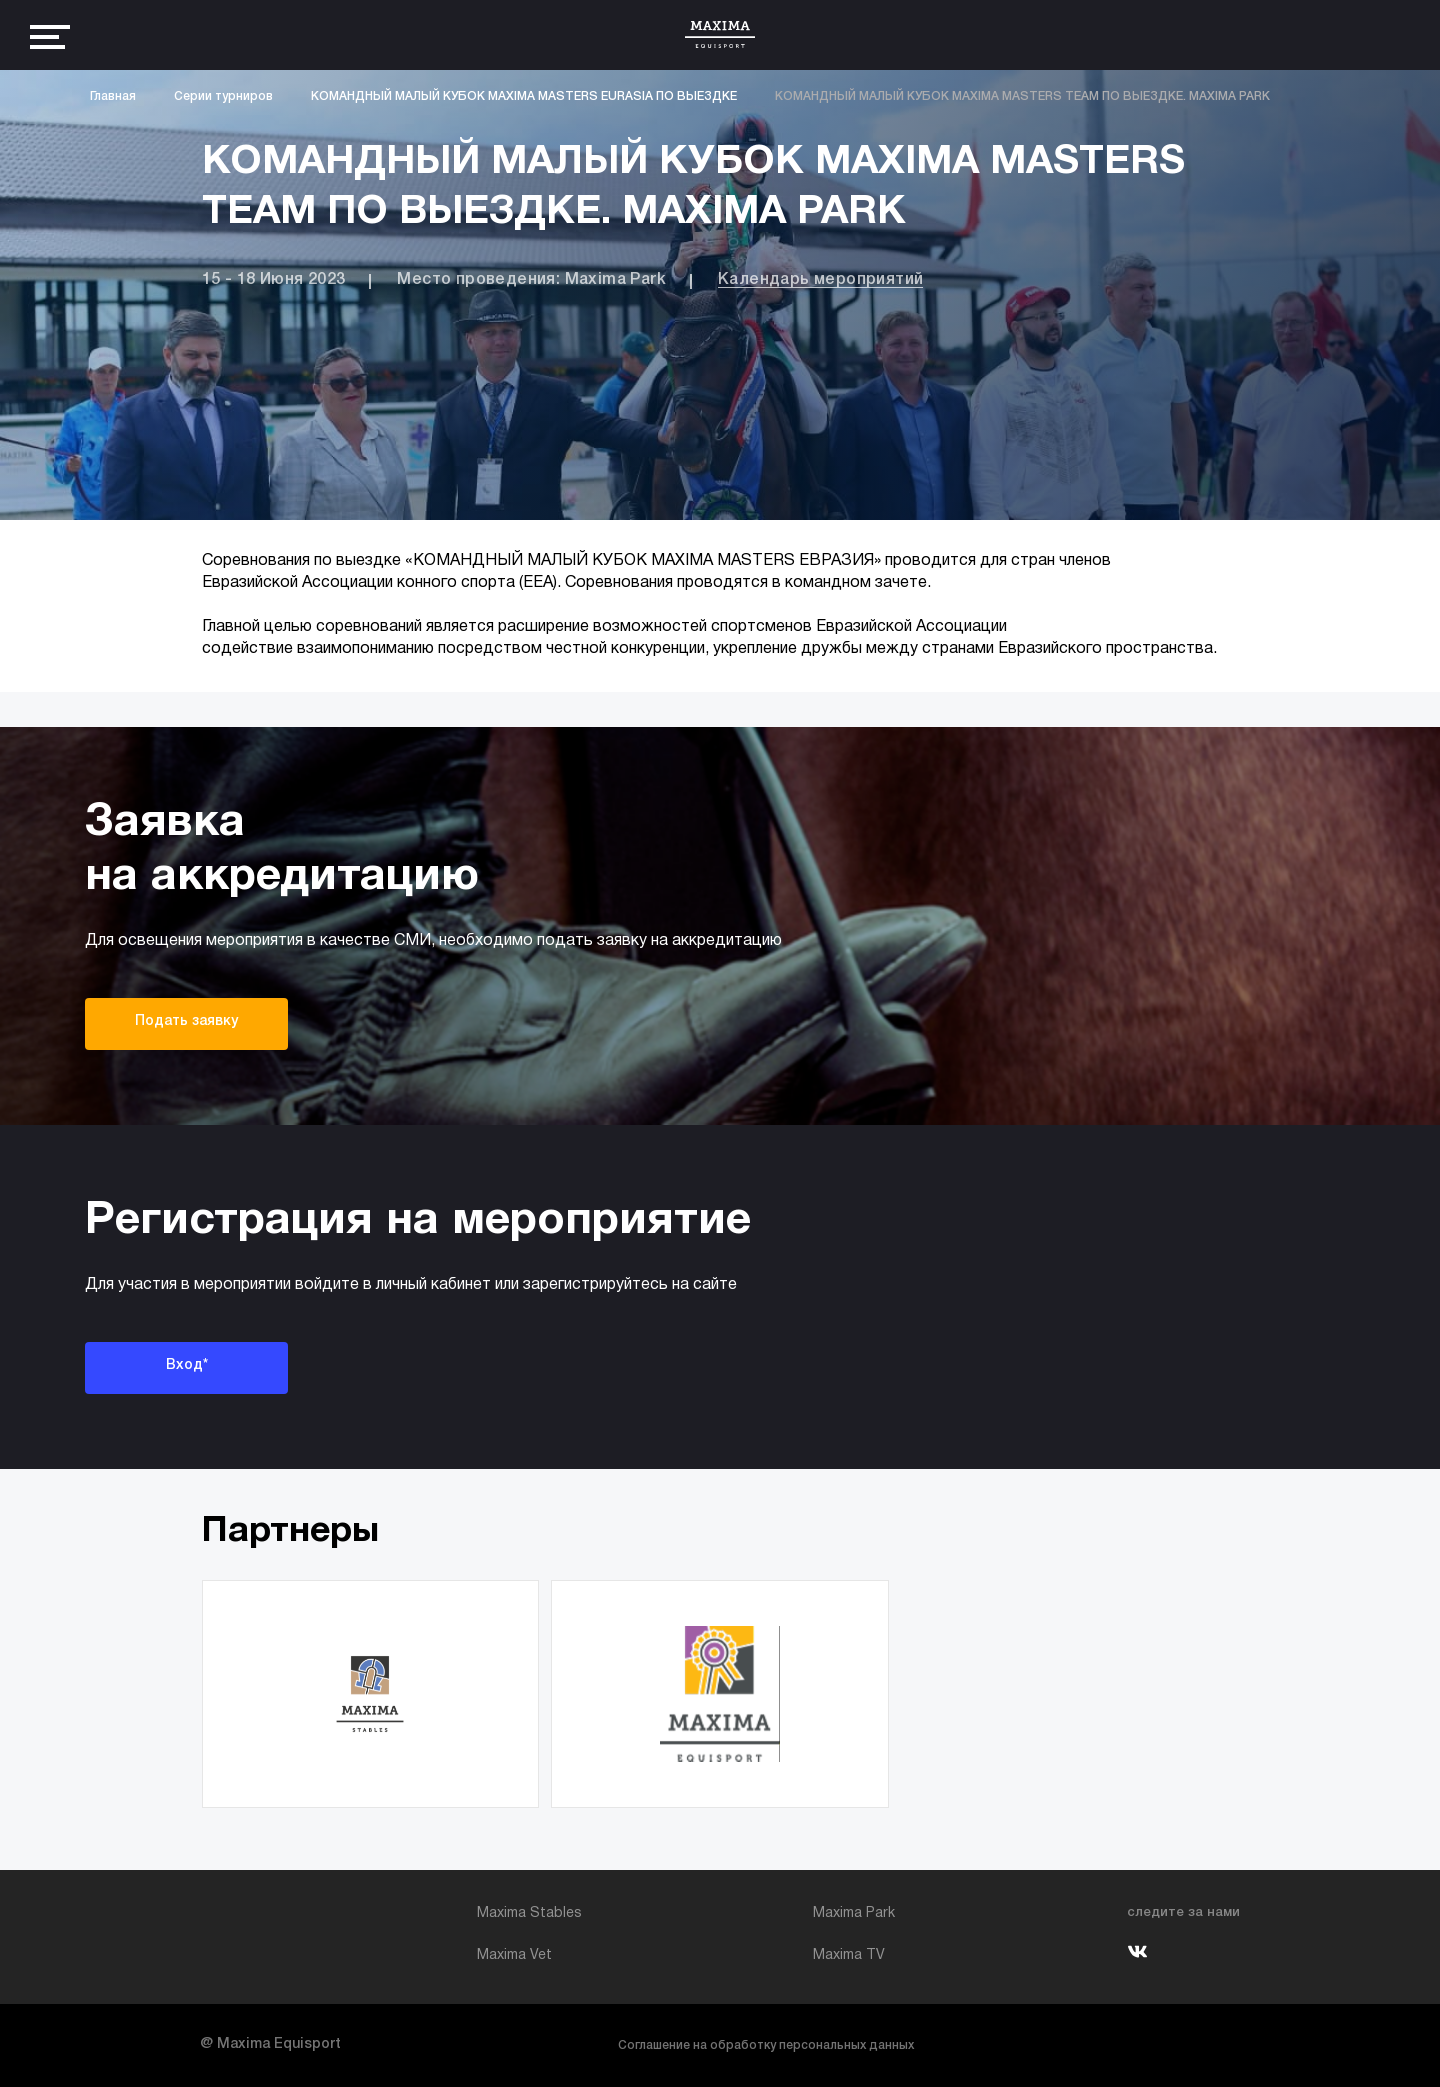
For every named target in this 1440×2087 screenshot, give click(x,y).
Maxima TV (849, 1955)
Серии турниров (223, 96)
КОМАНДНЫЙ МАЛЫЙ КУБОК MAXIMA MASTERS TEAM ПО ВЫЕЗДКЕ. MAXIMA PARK (1022, 96)
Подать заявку (186, 1021)
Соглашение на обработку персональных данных (766, 2045)
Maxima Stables (529, 1913)
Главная (113, 96)
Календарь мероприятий (820, 280)
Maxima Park (854, 1913)
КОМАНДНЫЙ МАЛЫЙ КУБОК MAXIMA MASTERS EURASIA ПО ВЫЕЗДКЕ (524, 96)
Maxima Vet (514, 1955)
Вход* (187, 1365)
